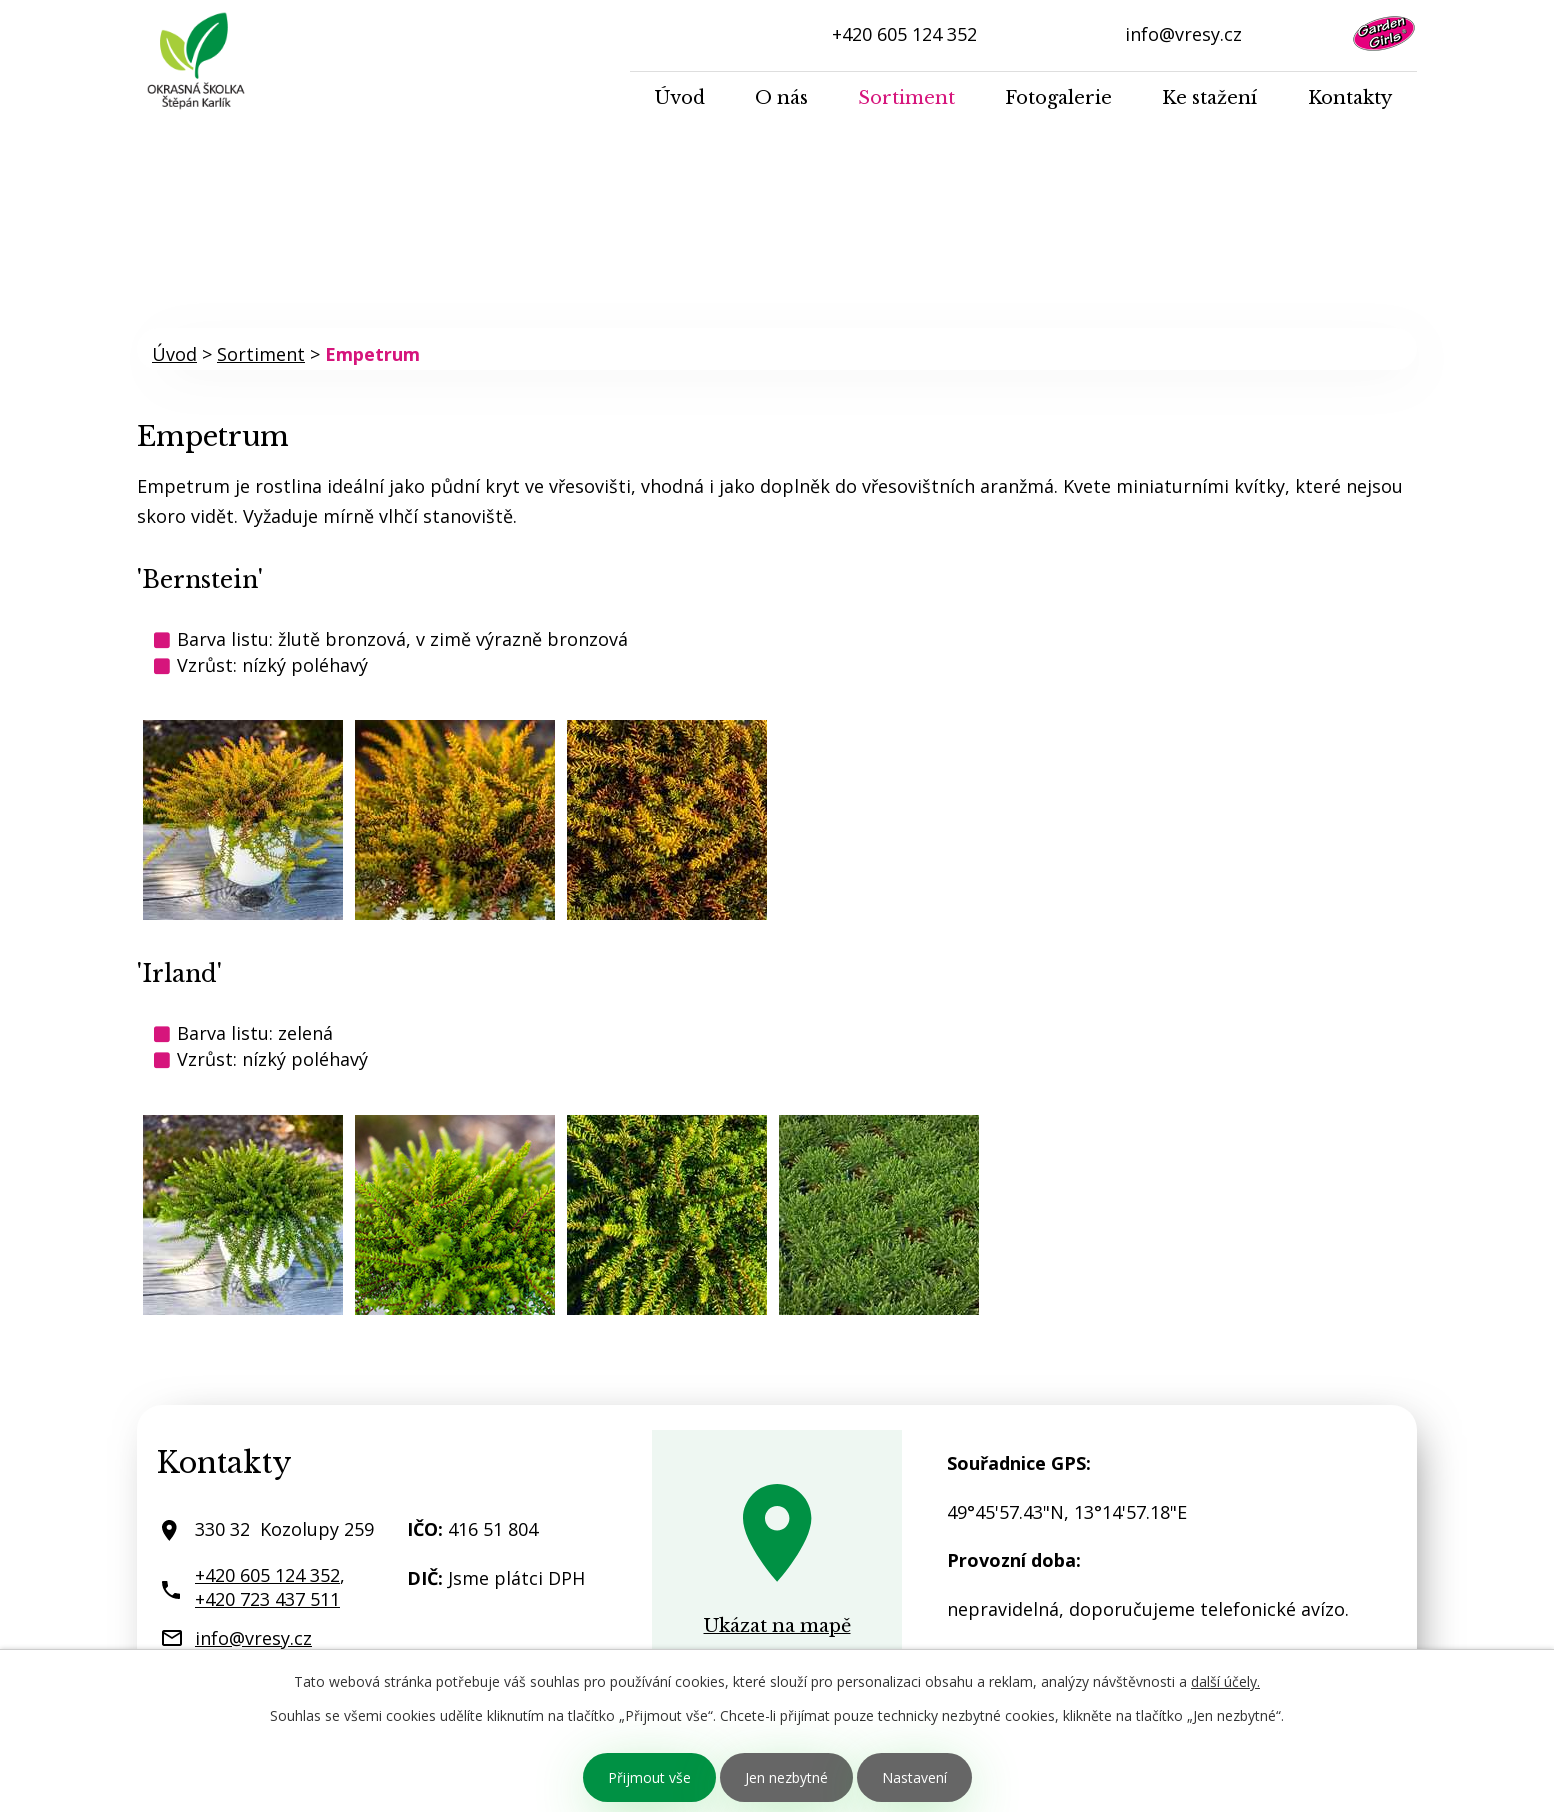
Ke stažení (1210, 98)
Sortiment (906, 98)
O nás (781, 98)
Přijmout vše (649, 1777)
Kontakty (1350, 98)
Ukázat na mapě (777, 1626)
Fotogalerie (1058, 98)
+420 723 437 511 (267, 1599)
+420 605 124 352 (904, 34)
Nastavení (914, 1777)
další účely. (1225, 1681)
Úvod (680, 98)
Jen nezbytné (786, 1777)
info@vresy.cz (1183, 34)
